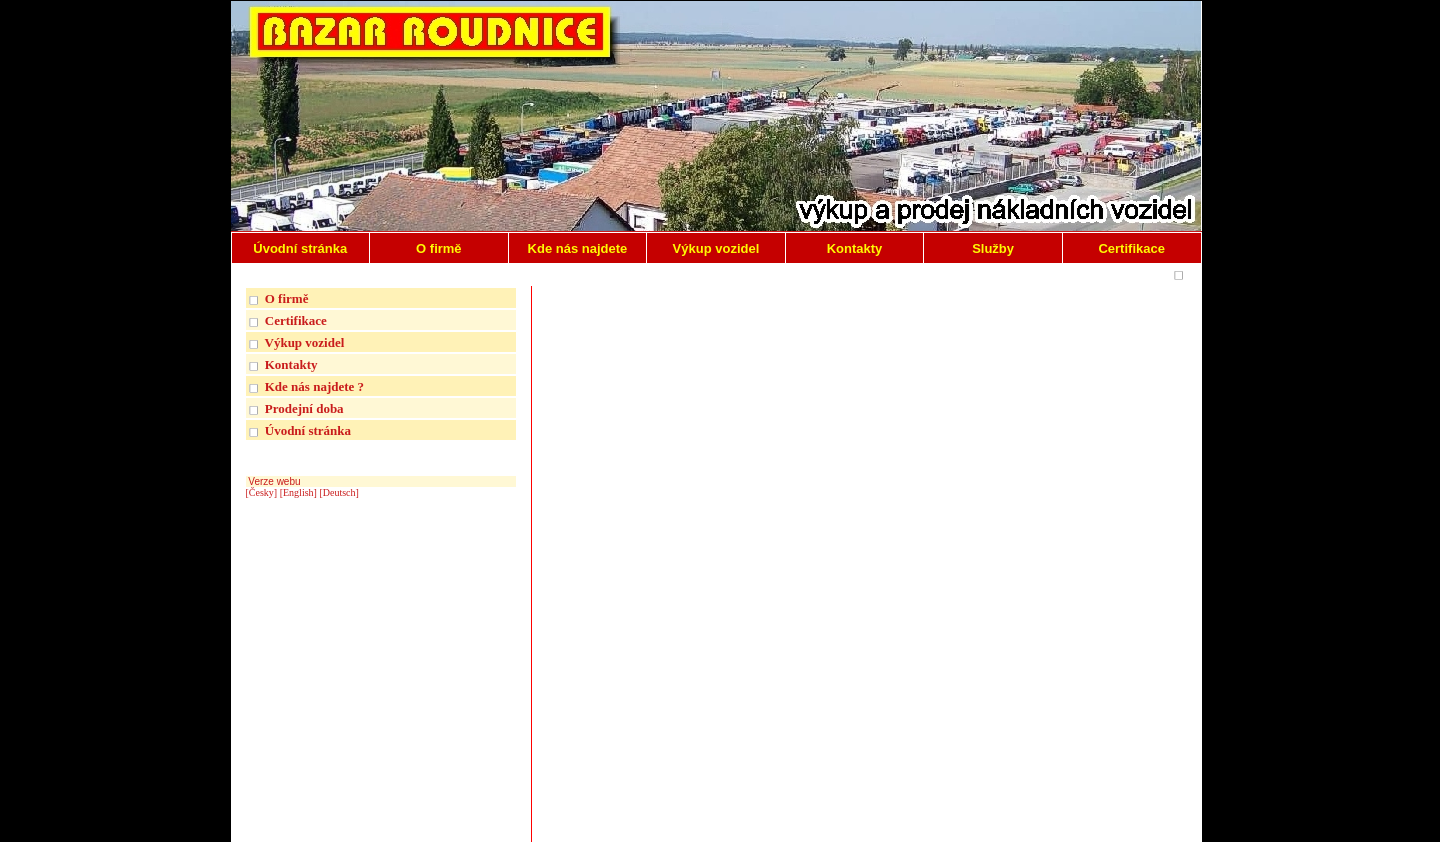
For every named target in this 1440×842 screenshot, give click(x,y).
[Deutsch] (338, 492)
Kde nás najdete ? (314, 386)
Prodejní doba (304, 408)
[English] (298, 492)
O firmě (287, 298)
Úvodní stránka (308, 430)
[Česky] (262, 492)
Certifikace (296, 320)
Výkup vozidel (305, 342)
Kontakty (291, 364)
